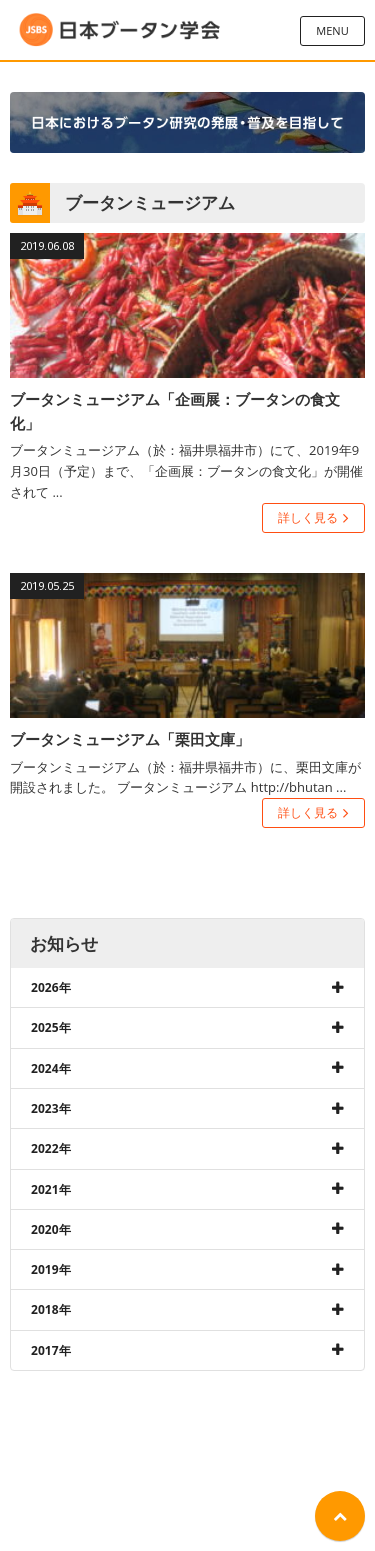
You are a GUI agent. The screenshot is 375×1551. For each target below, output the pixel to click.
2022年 (51, 1148)
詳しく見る (308, 517)
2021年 (51, 1189)
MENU (332, 30)
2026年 (51, 987)
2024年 (51, 1068)
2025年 (51, 1027)
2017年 (51, 1350)
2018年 (51, 1309)
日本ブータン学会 (120, 30)
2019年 (51, 1269)
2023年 (51, 1108)
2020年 (51, 1229)
